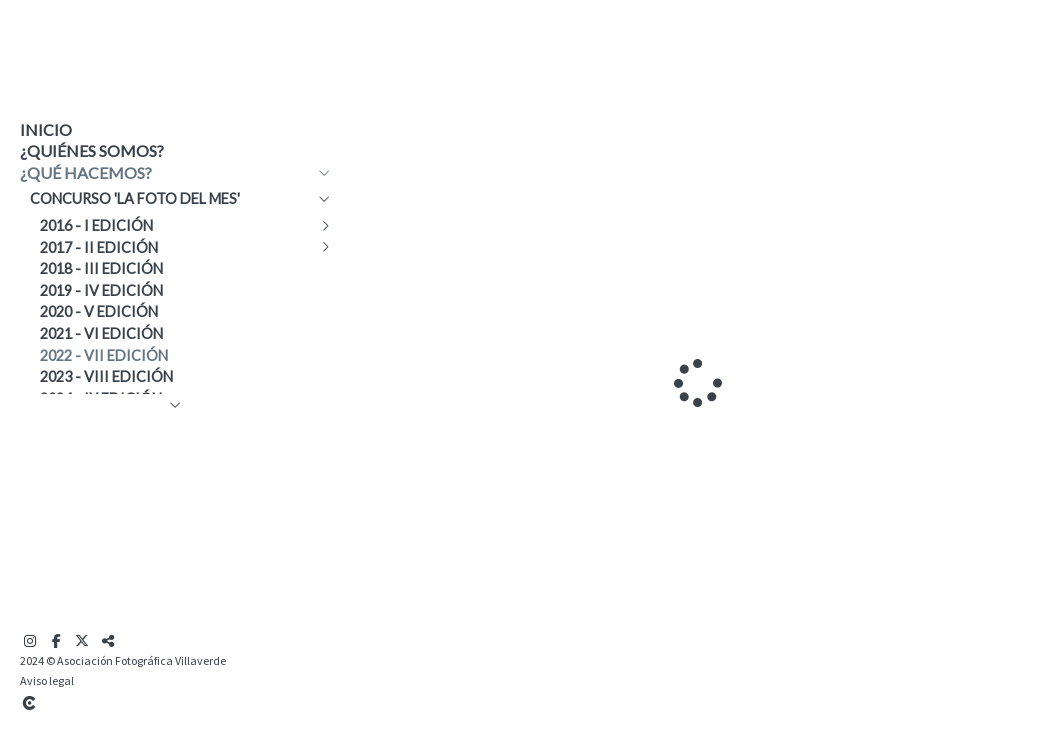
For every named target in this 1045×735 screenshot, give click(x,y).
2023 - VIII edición (106, 376)
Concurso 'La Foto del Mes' (135, 198)
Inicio (46, 129)
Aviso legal (47, 680)
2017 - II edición (99, 247)
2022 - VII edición (104, 355)
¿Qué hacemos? (86, 172)
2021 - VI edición (101, 333)
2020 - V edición (99, 311)
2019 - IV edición (101, 290)
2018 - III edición (101, 268)
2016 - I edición (96, 225)
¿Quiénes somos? (92, 150)
